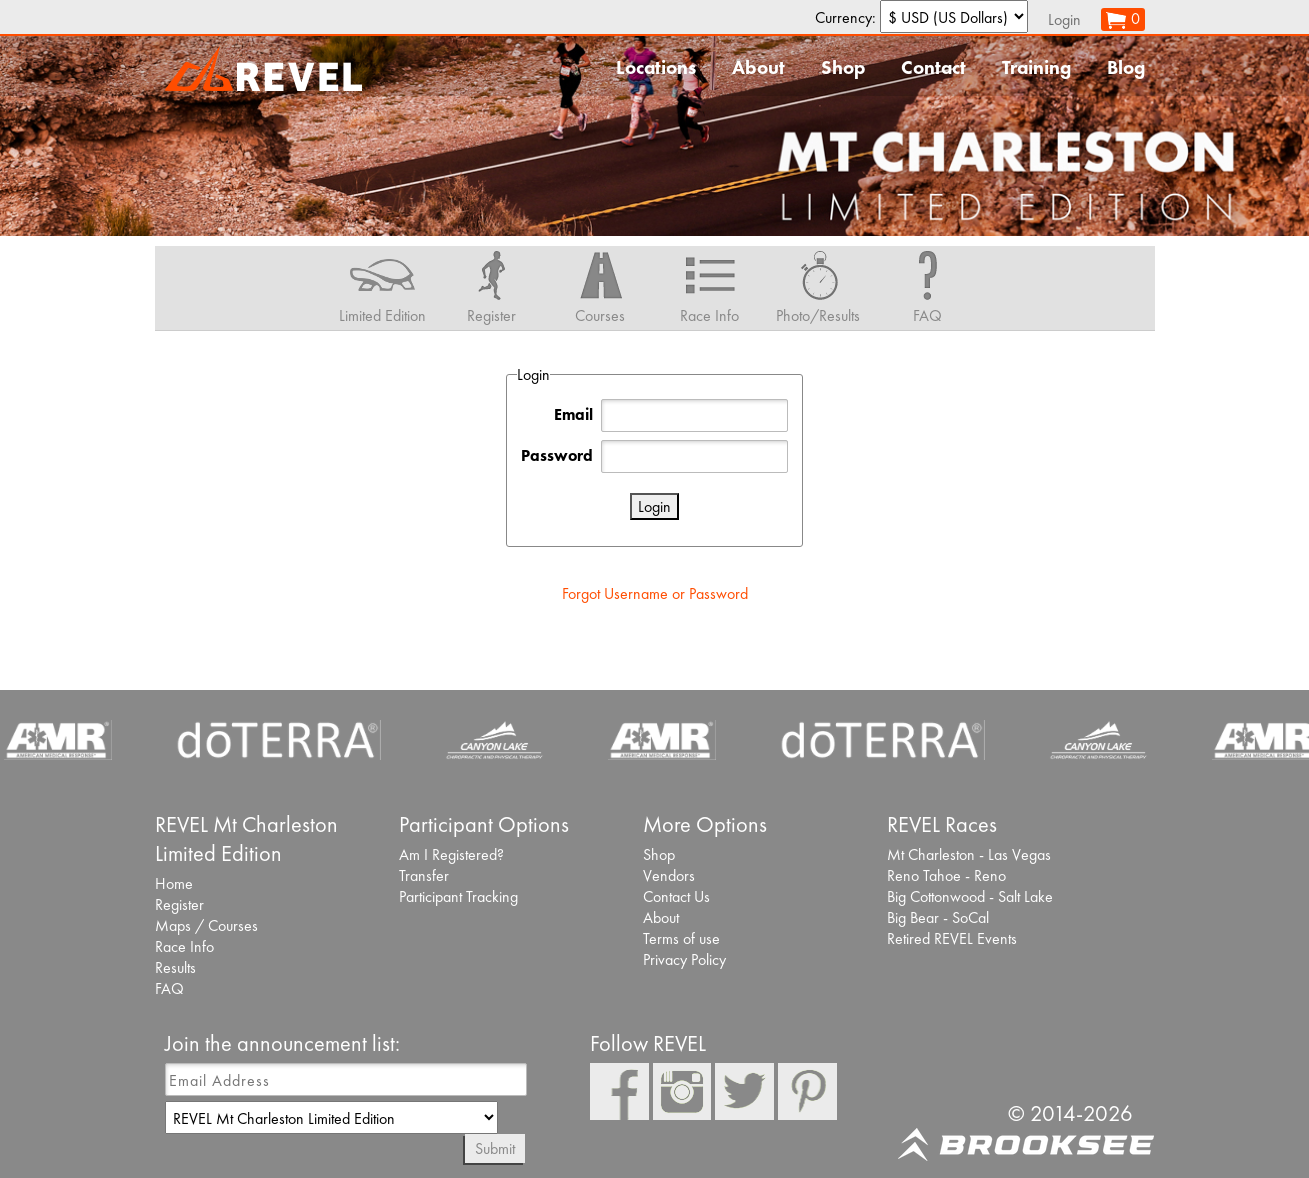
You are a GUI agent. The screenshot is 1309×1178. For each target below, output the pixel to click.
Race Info (184, 946)
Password (557, 455)
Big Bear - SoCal (938, 917)
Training (1036, 67)
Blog (1126, 67)
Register (179, 904)
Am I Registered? (451, 854)
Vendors (669, 875)
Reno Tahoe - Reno (946, 875)
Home (174, 883)
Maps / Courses (206, 925)
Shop (843, 67)
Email (573, 414)
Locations (656, 67)
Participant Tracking (458, 896)
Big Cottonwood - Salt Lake (970, 896)
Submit (495, 1148)
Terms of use (681, 938)
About (758, 67)
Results (175, 967)
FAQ (169, 988)
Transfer (424, 875)
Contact (933, 67)
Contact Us (676, 896)
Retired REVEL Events (952, 938)
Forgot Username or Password (655, 593)
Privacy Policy (684, 959)
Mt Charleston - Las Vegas (969, 854)
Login (1064, 19)
